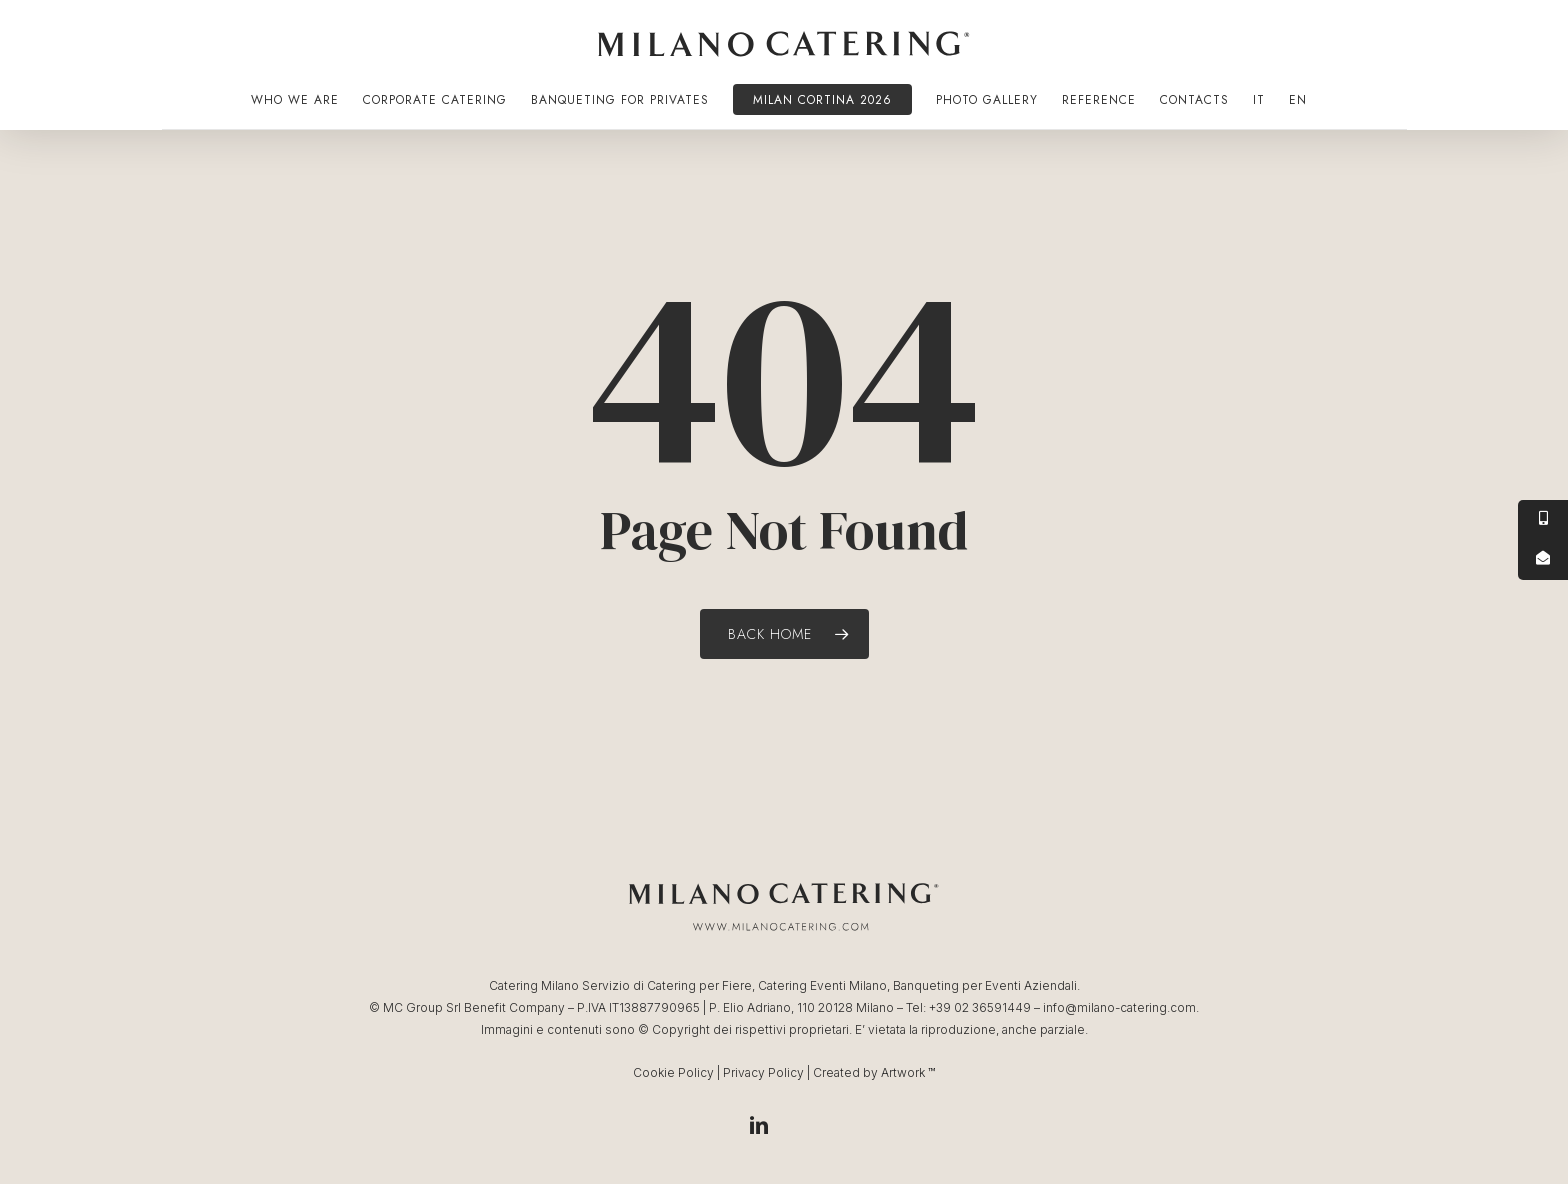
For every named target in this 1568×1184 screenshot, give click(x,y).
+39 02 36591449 (980, 1007)
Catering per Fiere (699, 985)
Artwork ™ (908, 1072)
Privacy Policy (763, 1072)
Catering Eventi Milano (822, 985)
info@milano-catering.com (1119, 1007)
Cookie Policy (673, 1072)
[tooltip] (1543, 520)
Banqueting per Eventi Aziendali (985, 985)
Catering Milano (534, 985)
